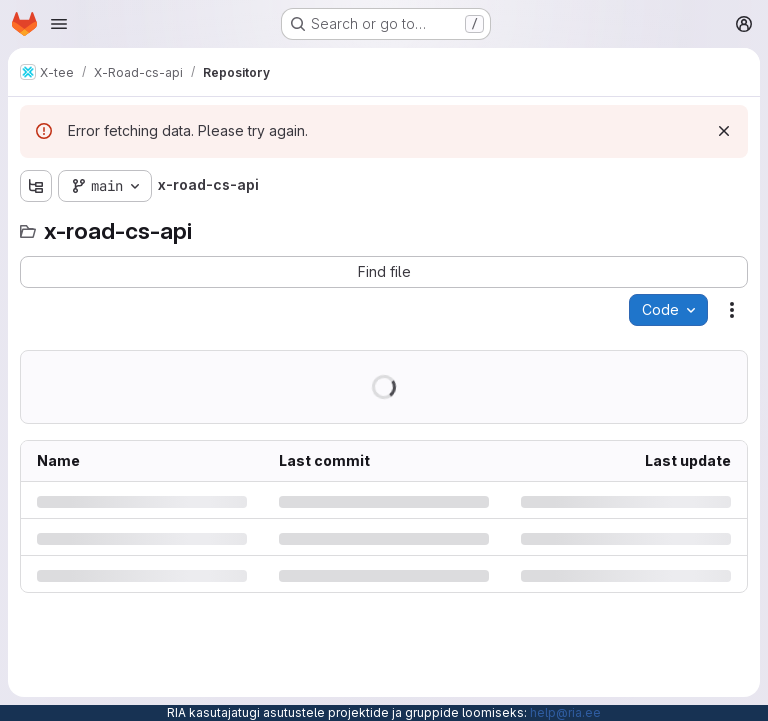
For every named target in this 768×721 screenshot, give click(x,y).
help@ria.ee (565, 712)
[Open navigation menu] (59, 24)
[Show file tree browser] (36, 186)
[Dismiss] (724, 131)
